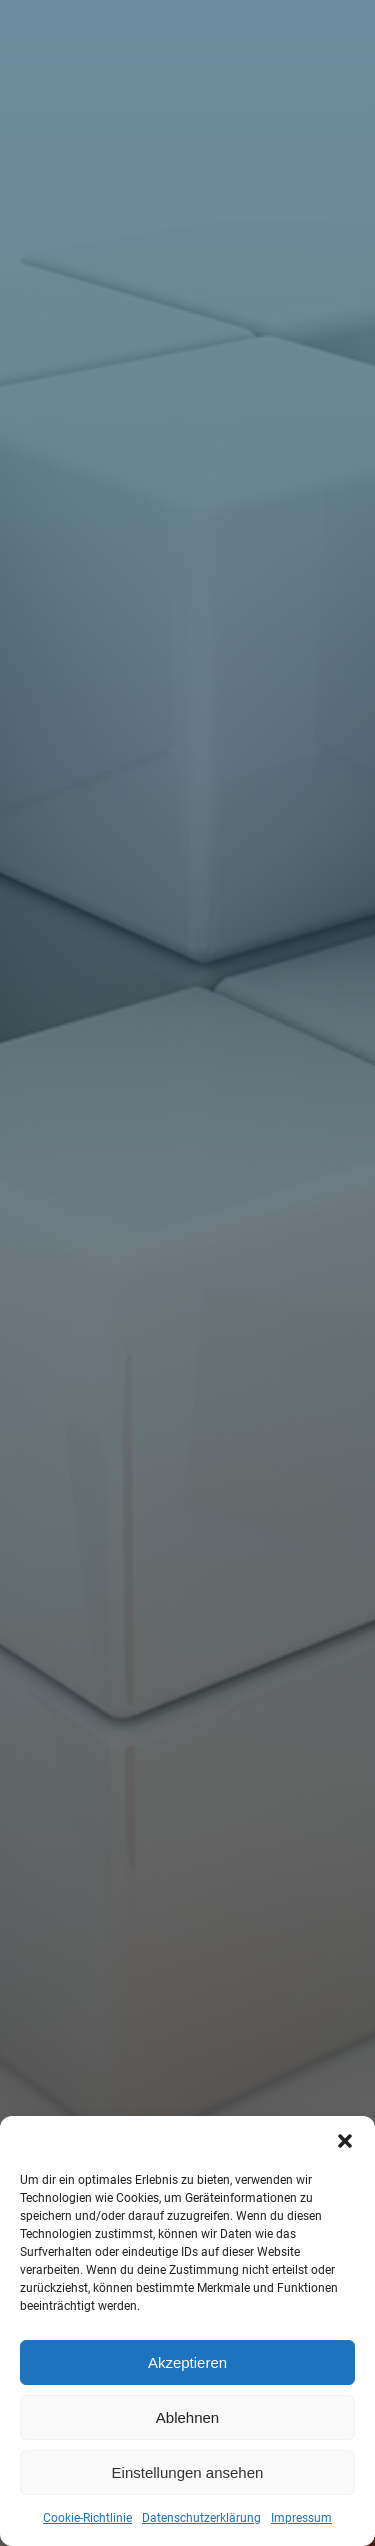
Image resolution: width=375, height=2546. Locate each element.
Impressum (301, 2518)
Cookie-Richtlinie (87, 2518)
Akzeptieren (187, 2362)
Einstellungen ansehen (188, 2472)
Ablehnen (187, 2417)
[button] (345, 2141)
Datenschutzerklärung (201, 2518)
